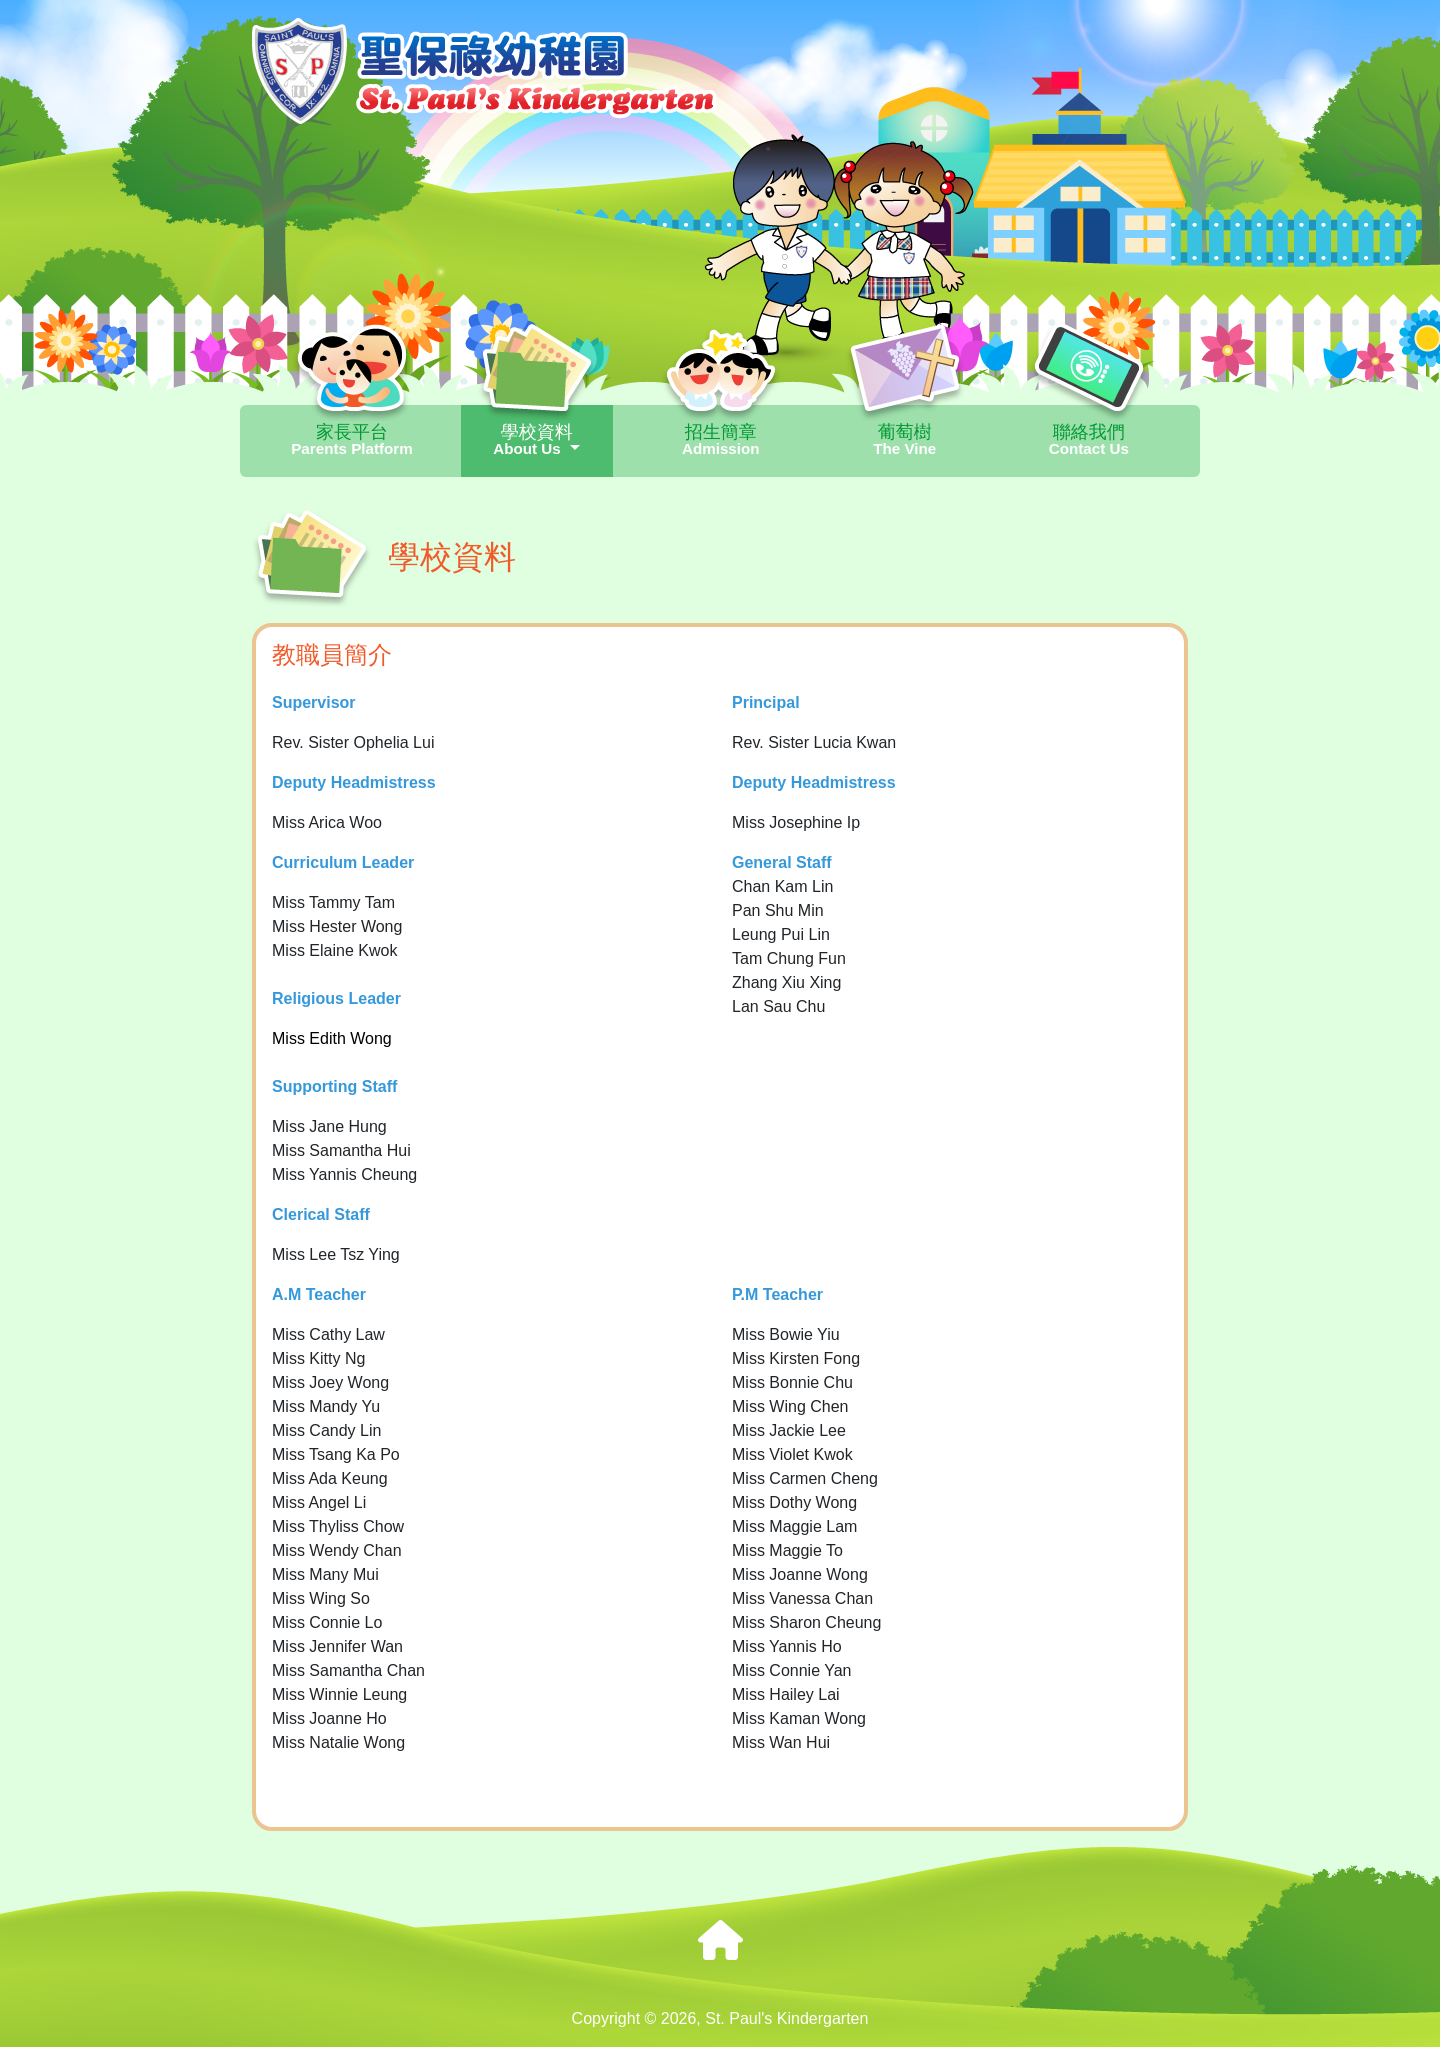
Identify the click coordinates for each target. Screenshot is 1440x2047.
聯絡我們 (1089, 439)
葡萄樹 (905, 439)
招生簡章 (721, 439)
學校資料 (537, 439)
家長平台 (352, 439)
